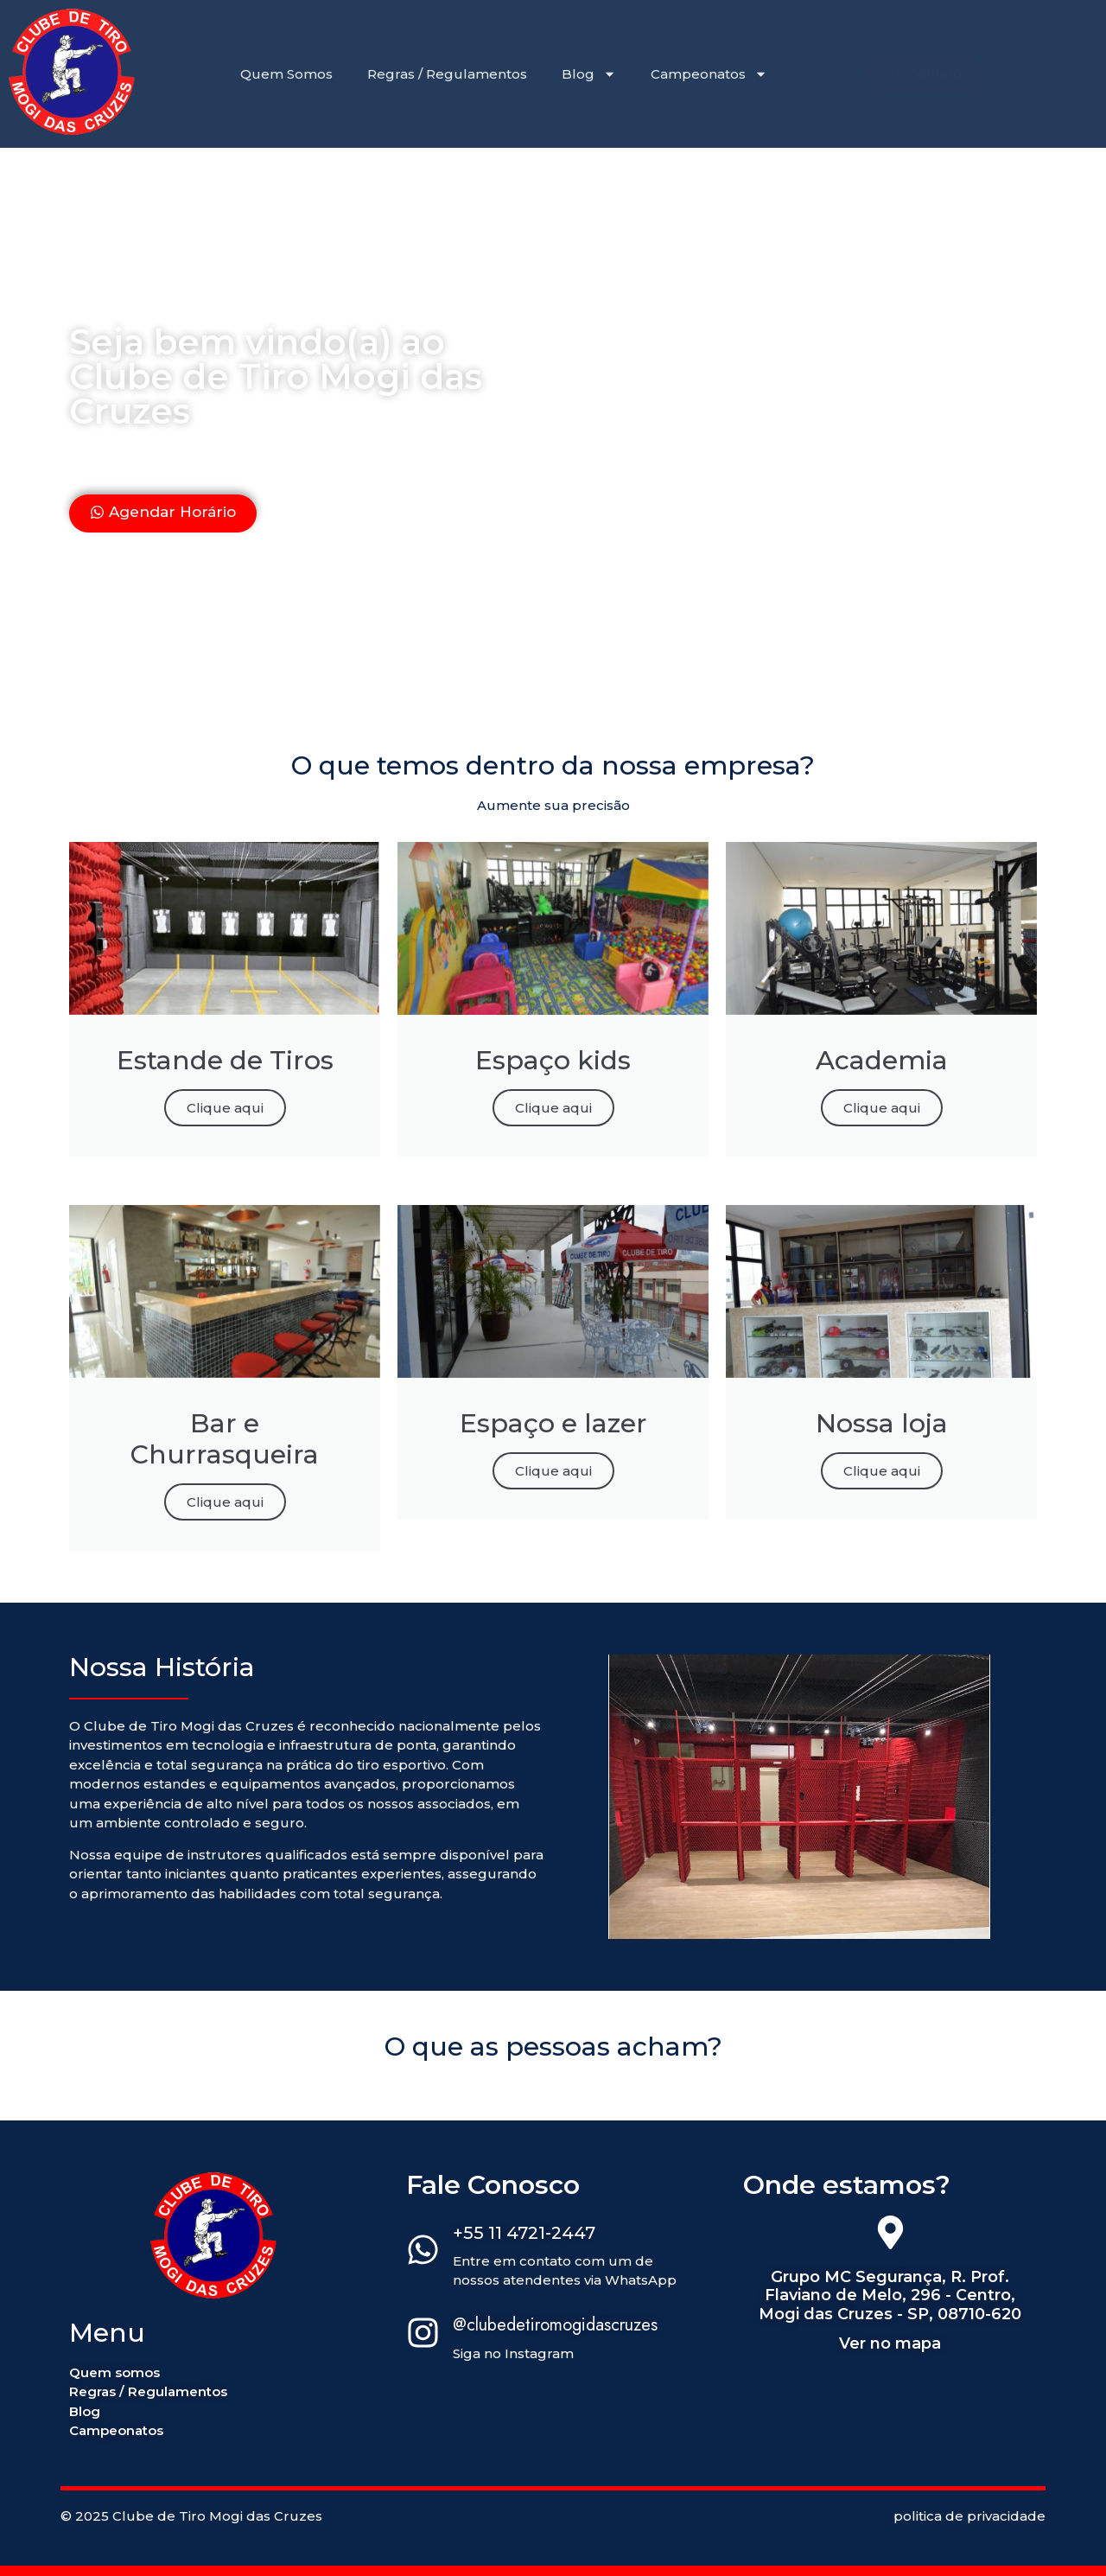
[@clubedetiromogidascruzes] (423, 2336)
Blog (589, 74)
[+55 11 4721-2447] (423, 2253)
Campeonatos (709, 74)
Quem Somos (286, 74)
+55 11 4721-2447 (524, 2232)
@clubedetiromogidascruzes (555, 2324)
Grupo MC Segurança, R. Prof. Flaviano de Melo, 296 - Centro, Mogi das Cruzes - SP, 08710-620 (890, 2295)
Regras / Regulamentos (447, 74)
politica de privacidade (969, 2516)
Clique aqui (225, 1108)
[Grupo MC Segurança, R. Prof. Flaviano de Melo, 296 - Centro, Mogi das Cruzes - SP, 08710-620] (890, 2235)
